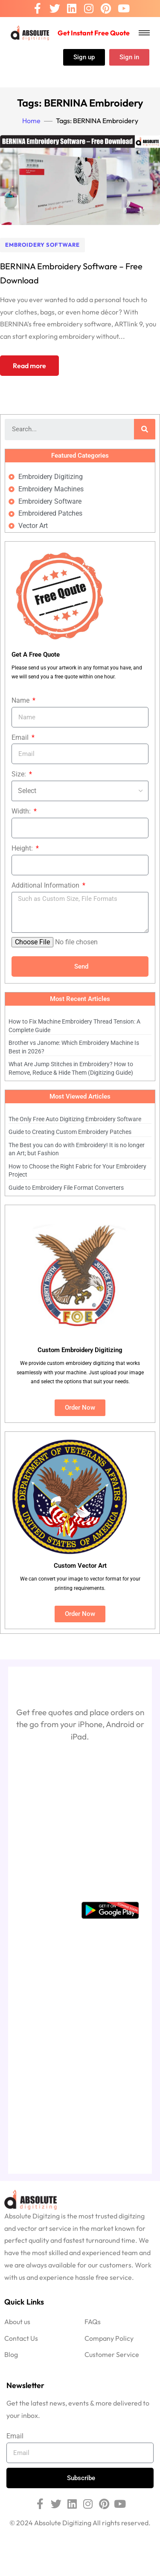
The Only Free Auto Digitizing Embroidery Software (75, 1119)
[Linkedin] (71, 9)
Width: (22, 811)
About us (17, 2321)
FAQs (92, 2321)
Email (21, 737)
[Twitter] (54, 9)
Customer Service (111, 2354)
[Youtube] (124, 9)
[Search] (144, 429)
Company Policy (109, 2338)
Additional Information (46, 885)
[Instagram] (88, 9)
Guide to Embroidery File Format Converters (66, 1187)
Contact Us (21, 2338)
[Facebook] (37, 9)
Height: (23, 848)
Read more (29, 365)
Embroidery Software (42, 244)
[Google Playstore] (110, 1910)
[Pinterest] (106, 9)
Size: (20, 774)
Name (21, 700)
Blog (11, 2354)
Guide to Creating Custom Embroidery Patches (70, 1131)
